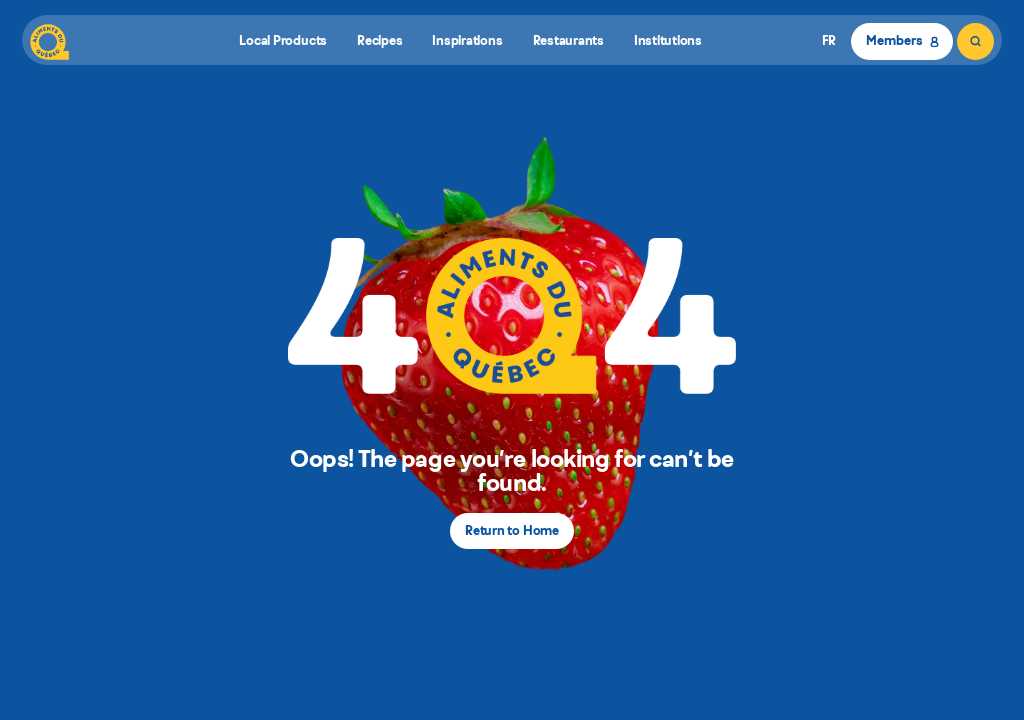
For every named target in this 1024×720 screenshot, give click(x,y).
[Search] (975, 41)
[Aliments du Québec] (49, 41)
